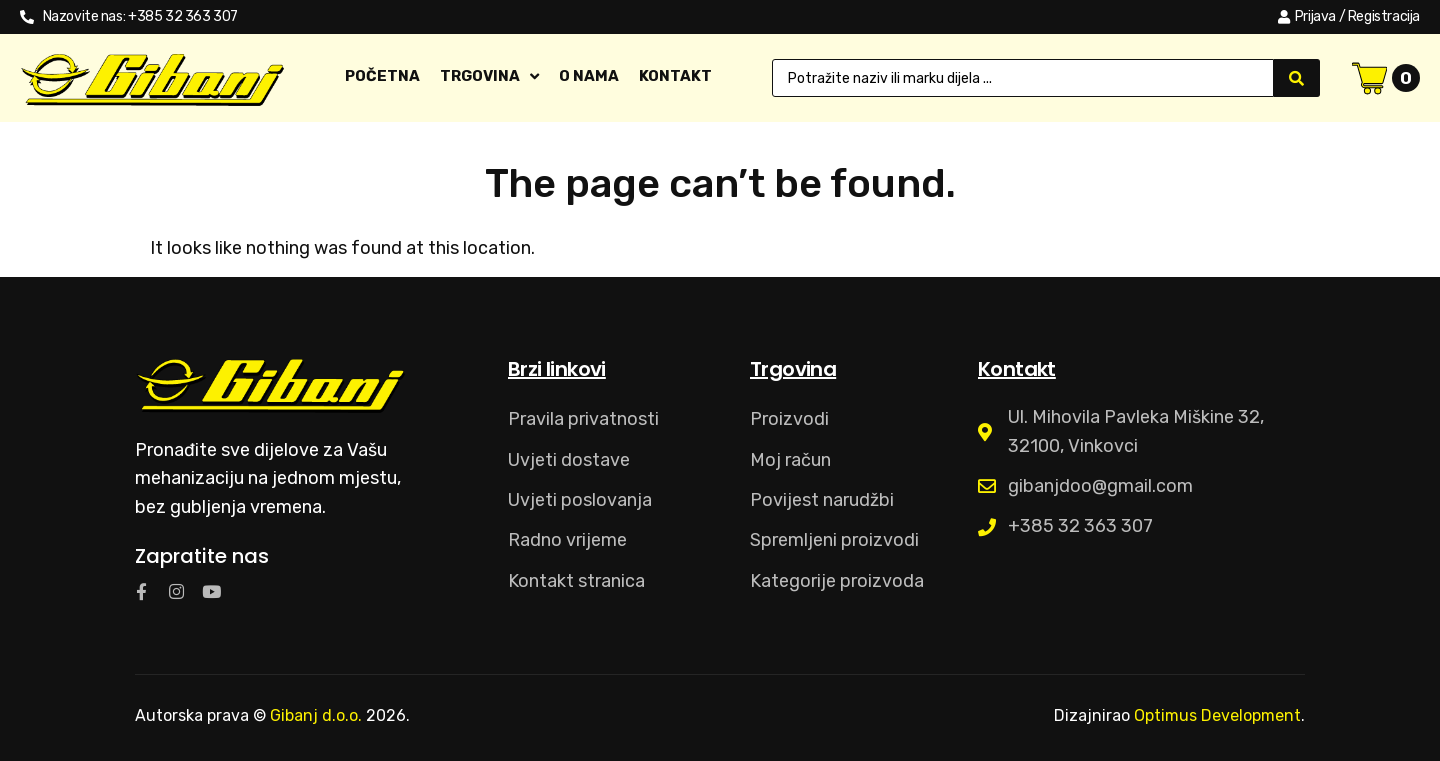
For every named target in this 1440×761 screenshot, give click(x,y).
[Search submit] (1297, 78)
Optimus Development (1217, 715)
